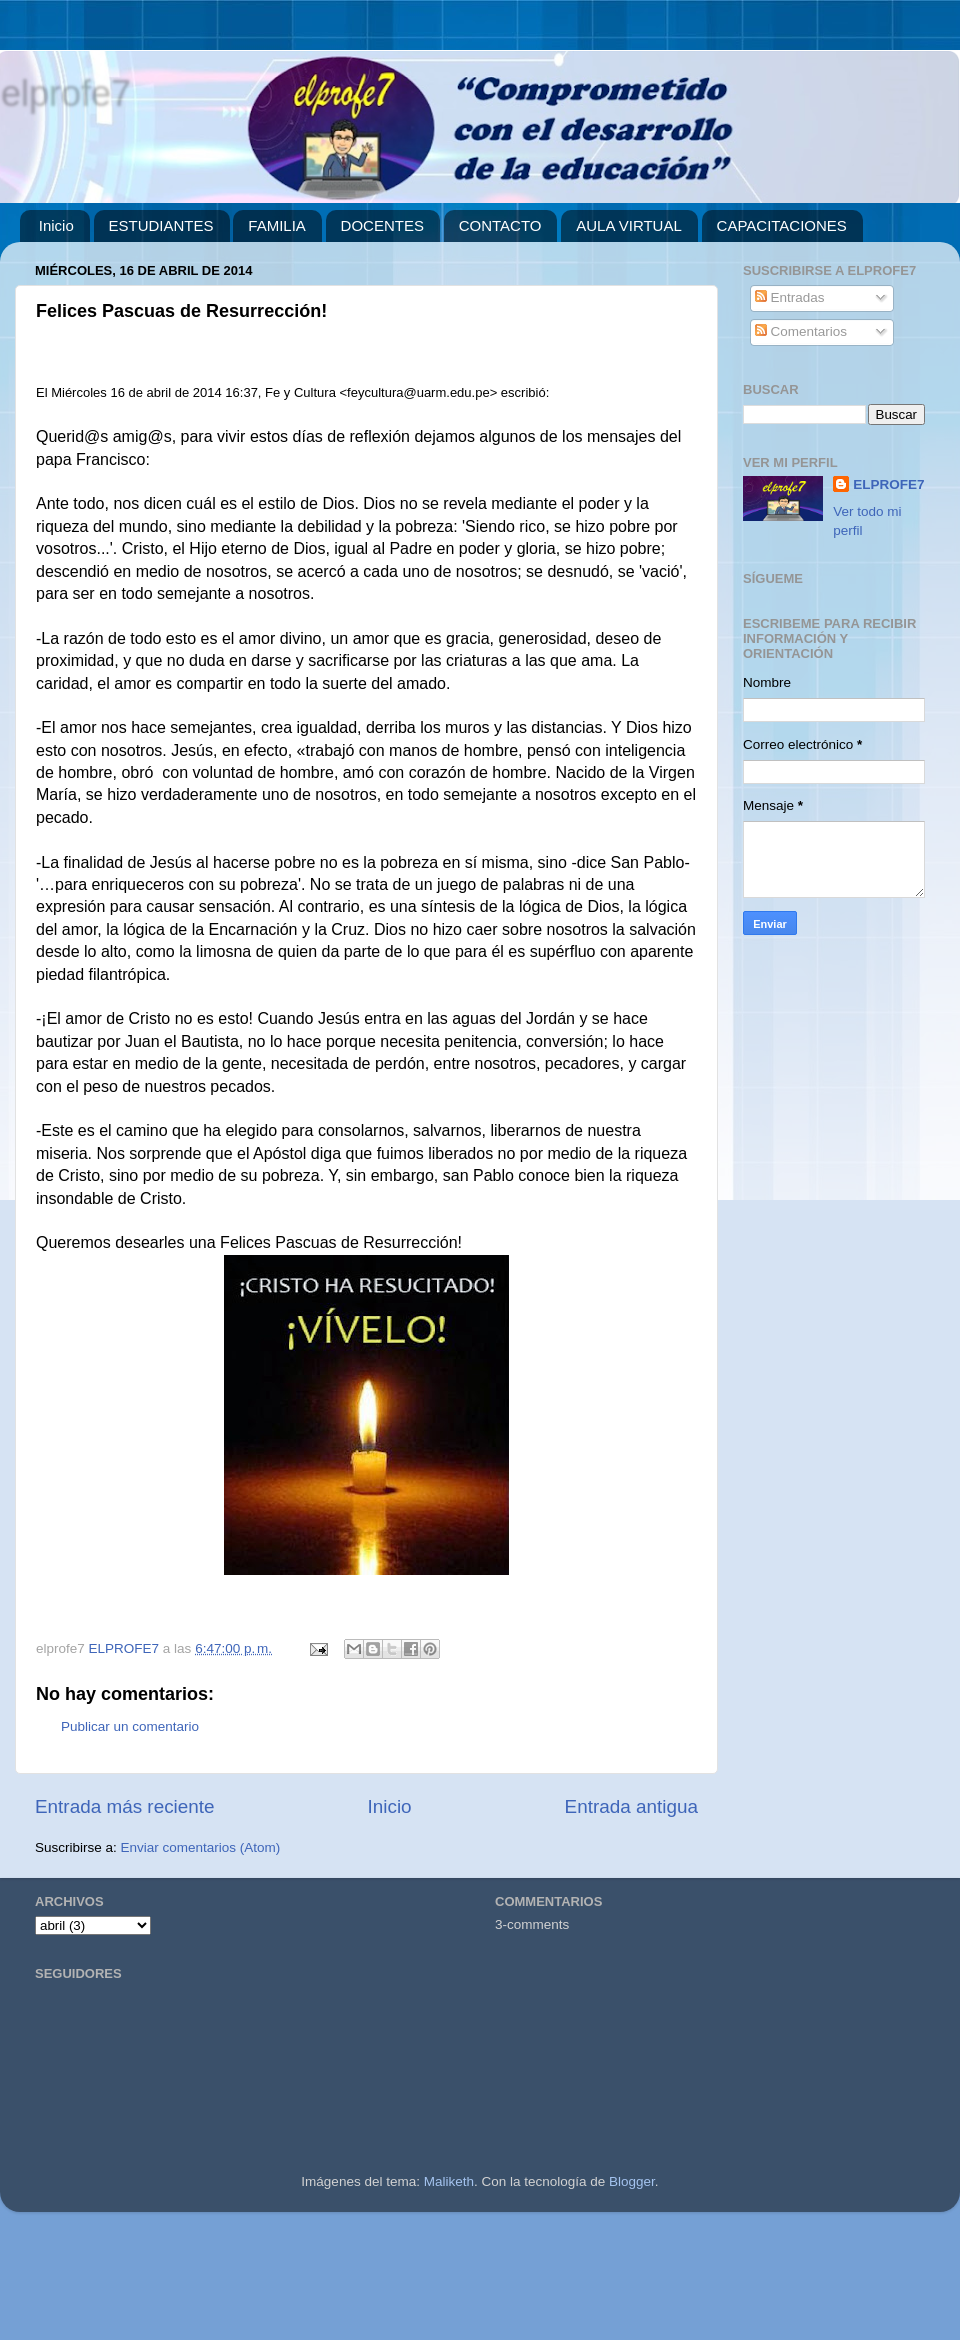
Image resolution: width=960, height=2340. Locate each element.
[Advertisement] (480, 2284)
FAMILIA (277, 225)
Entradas (790, 297)
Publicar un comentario (130, 1726)
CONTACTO (500, 225)
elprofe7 (65, 92)
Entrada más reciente (125, 1806)
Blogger (632, 2181)
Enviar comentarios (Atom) (201, 1847)
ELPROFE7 (888, 484)
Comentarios (801, 331)
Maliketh (449, 2181)
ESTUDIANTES (161, 225)
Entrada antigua (631, 1806)
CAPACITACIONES (782, 225)
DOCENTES (382, 225)
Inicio (56, 225)
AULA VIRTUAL (629, 225)
